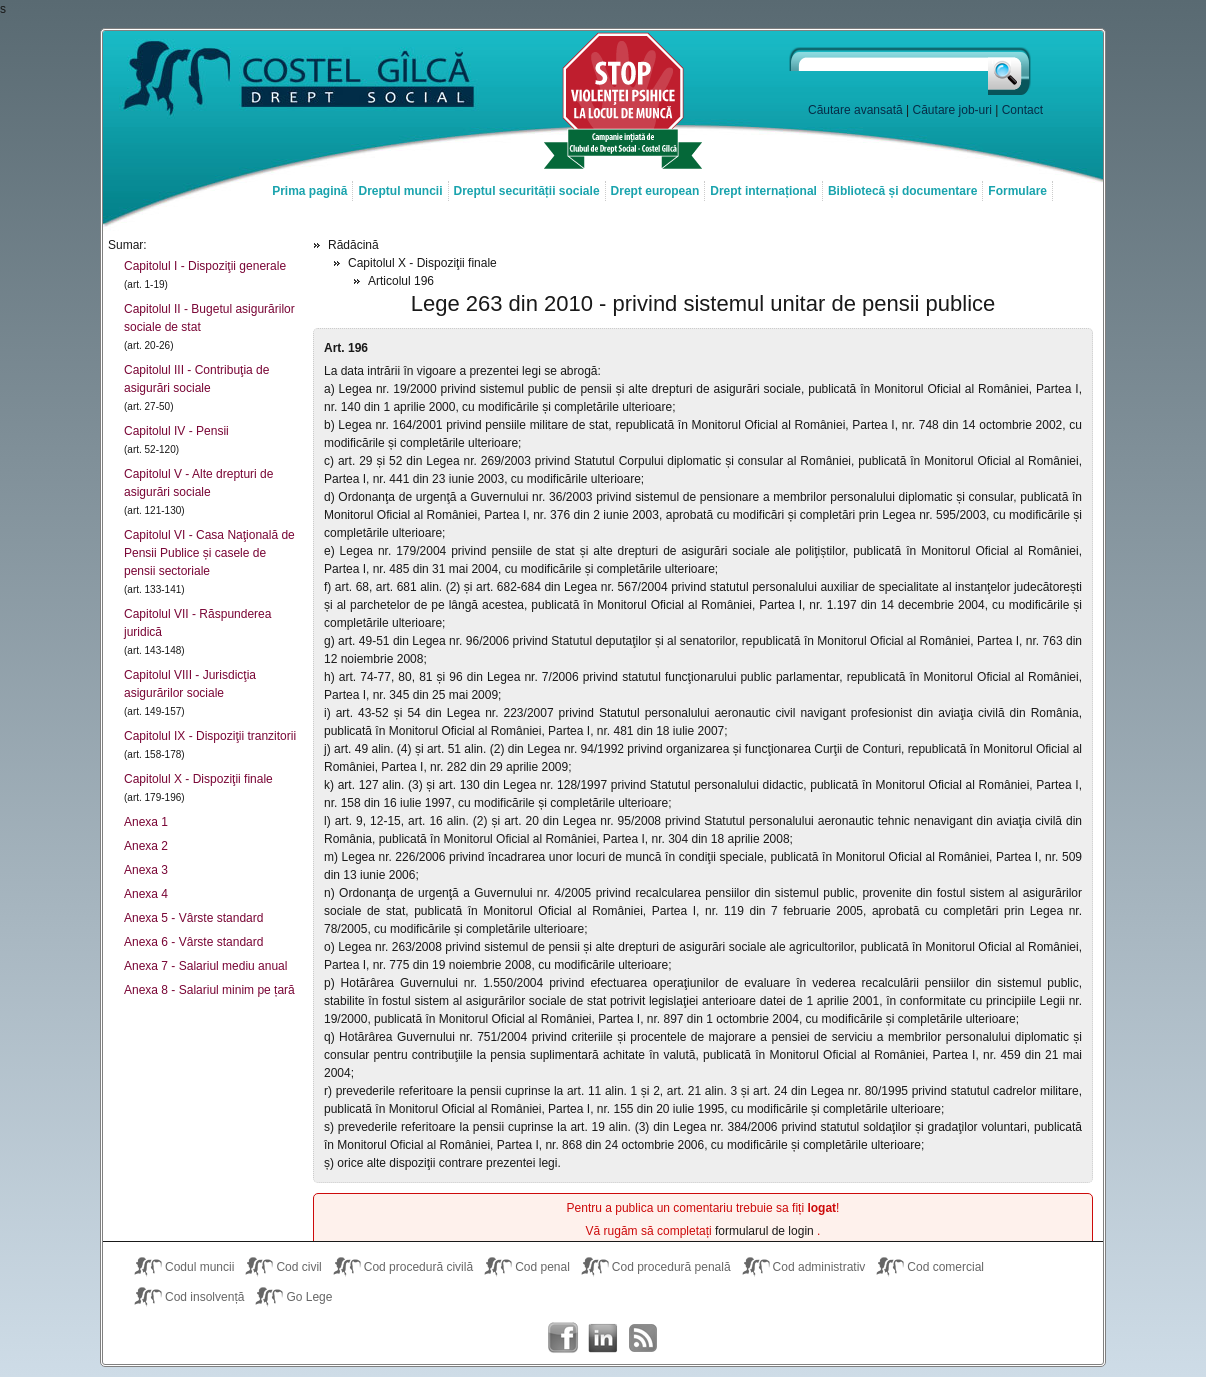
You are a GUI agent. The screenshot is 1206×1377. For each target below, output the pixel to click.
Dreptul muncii (400, 191)
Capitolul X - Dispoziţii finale (198, 779)
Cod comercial (945, 1267)
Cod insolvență (204, 1297)
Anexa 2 (146, 846)
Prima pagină (309, 191)
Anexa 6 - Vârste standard (193, 942)
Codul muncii (199, 1267)
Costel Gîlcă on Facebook (563, 1338)
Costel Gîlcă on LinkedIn (603, 1338)
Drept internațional (763, 191)
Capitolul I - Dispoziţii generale (205, 266)
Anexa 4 (146, 894)
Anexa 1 (146, 822)
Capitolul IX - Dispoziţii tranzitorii (210, 736)
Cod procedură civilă (418, 1267)
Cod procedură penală (671, 1267)
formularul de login (766, 1231)
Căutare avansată (855, 110)
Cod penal (542, 1267)
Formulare (1017, 191)
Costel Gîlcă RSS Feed (643, 1338)
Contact (1022, 110)
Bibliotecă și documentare (902, 191)
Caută (1010, 71)
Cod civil (298, 1267)
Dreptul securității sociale (527, 191)
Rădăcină (353, 245)
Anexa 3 (146, 870)
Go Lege (309, 1297)
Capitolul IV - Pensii (176, 431)
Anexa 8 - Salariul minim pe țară (209, 990)
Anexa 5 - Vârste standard (193, 918)
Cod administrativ (819, 1267)
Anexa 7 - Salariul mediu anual (205, 966)
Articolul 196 (401, 281)
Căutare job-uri (952, 110)
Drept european (655, 191)
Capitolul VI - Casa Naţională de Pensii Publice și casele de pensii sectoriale (209, 553)
